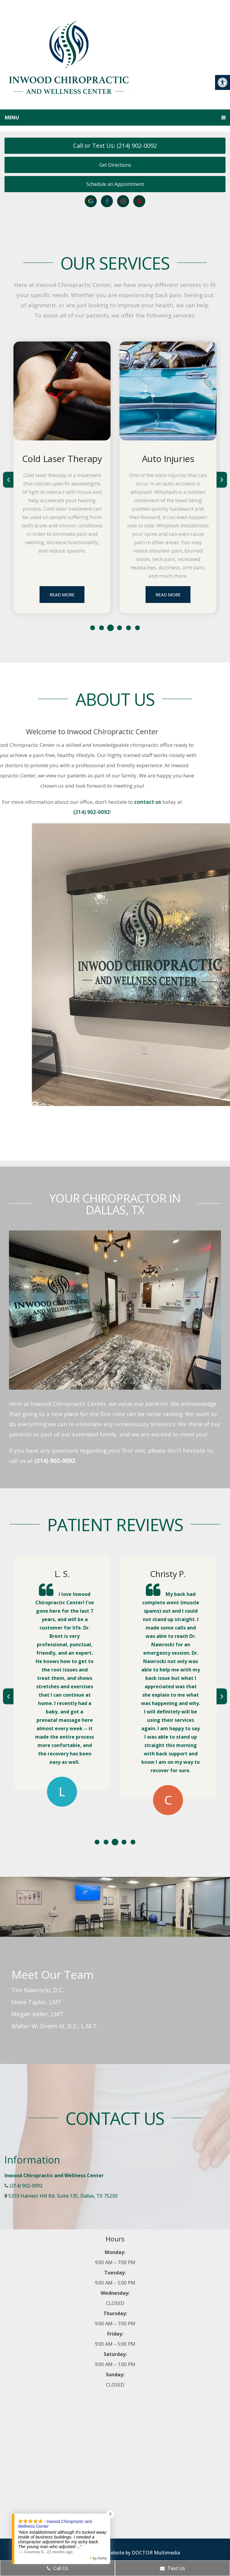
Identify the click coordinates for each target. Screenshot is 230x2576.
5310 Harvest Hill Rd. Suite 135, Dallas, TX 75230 (62, 2196)
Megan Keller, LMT (37, 2014)
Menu (12, 117)
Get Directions (115, 165)
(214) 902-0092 (54, 1461)
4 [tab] (119, 627)
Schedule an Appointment (115, 184)
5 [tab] (128, 627)
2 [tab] (101, 627)
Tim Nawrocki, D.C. (37, 1990)
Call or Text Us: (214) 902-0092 (115, 146)
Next (222, 479)
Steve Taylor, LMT (36, 2002)
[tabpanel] (62, 477)
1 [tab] (92, 627)
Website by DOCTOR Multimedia (143, 2552)
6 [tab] (137, 627)
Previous (8, 479)
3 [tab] (110, 628)
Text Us (172, 2568)
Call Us (57, 2568)
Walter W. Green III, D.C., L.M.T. (54, 2026)
